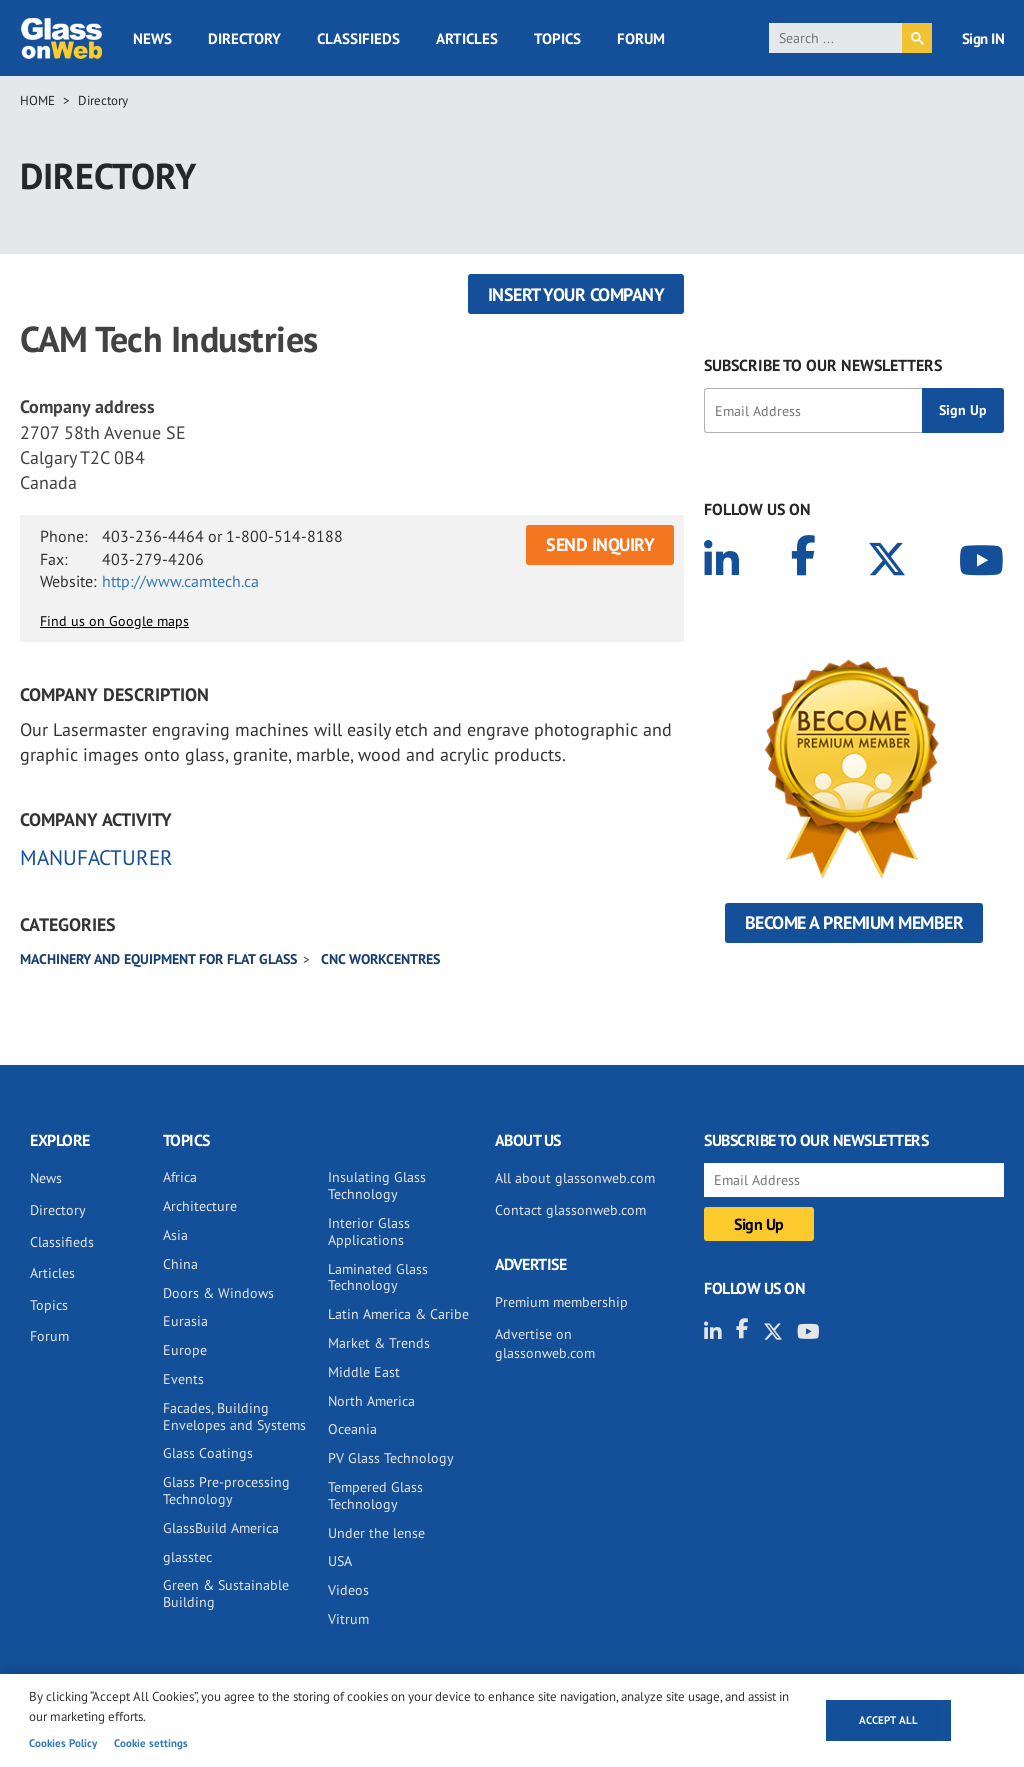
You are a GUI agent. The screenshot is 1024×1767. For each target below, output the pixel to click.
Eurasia (185, 1321)
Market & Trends (379, 1343)
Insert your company (576, 294)
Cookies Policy (63, 1743)
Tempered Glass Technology (375, 1495)
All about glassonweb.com (575, 1178)
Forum (641, 38)
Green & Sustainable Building (226, 1593)
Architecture (200, 1206)
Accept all (888, 1720)
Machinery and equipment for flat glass (158, 959)
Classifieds (358, 38)
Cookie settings (151, 1743)
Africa (180, 1177)
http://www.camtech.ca (180, 581)
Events (183, 1379)
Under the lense (376, 1533)
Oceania (352, 1429)
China (180, 1264)
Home (37, 100)
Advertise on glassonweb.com (545, 1344)
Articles (467, 38)
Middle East (364, 1372)
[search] (835, 38)
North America (371, 1401)
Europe (185, 1350)
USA (340, 1561)
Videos (348, 1590)
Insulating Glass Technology (377, 1185)
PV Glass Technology (391, 1458)
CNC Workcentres (380, 959)
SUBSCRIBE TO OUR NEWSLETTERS (823, 365)
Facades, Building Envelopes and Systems (234, 1416)
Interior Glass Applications (369, 1231)
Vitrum (348, 1619)
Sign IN (983, 38)
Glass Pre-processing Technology (226, 1490)
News (152, 38)
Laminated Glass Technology (378, 1277)
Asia (175, 1235)
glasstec (187, 1557)
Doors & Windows (218, 1293)
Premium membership (561, 1302)
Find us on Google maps (114, 621)
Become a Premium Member (854, 922)
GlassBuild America (221, 1528)
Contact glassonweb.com (570, 1210)
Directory (244, 38)
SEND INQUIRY (600, 544)
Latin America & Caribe (398, 1314)
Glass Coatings (208, 1453)
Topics (557, 38)
